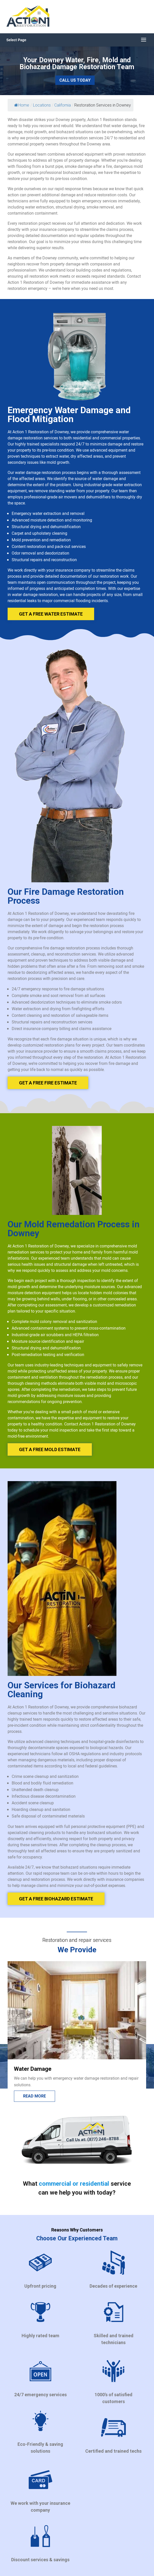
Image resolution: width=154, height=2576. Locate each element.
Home (21, 105)
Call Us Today (75, 80)
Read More (34, 2096)
